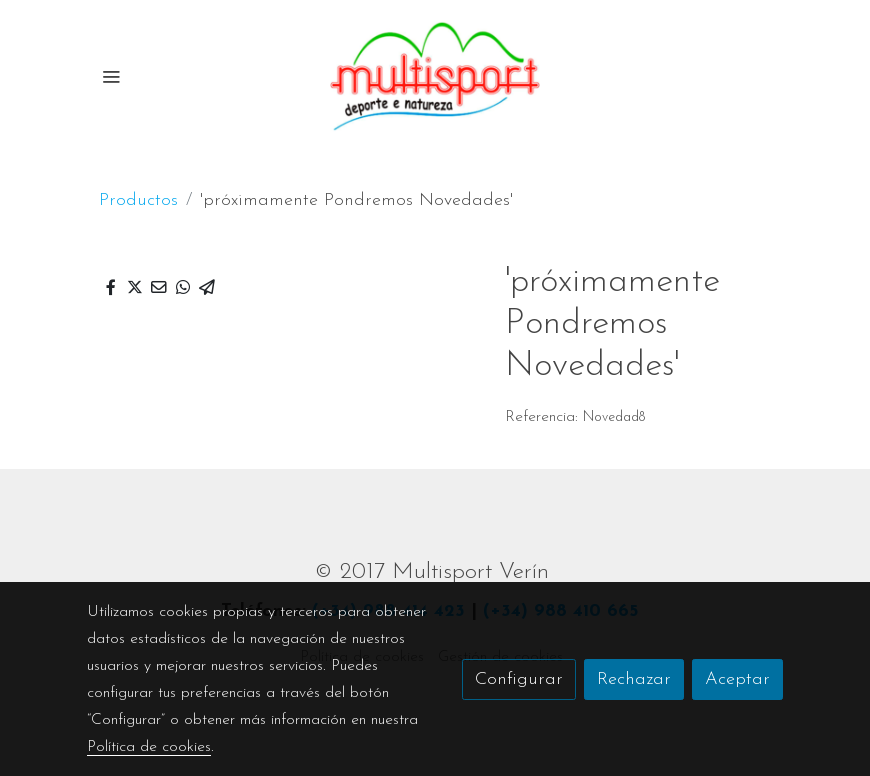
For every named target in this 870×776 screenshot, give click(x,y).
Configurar (519, 679)
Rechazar (634, 679)
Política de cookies (149, 747)
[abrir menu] (111, 76)
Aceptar (737, 679)
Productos (138, 200)
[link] (435, 76)
